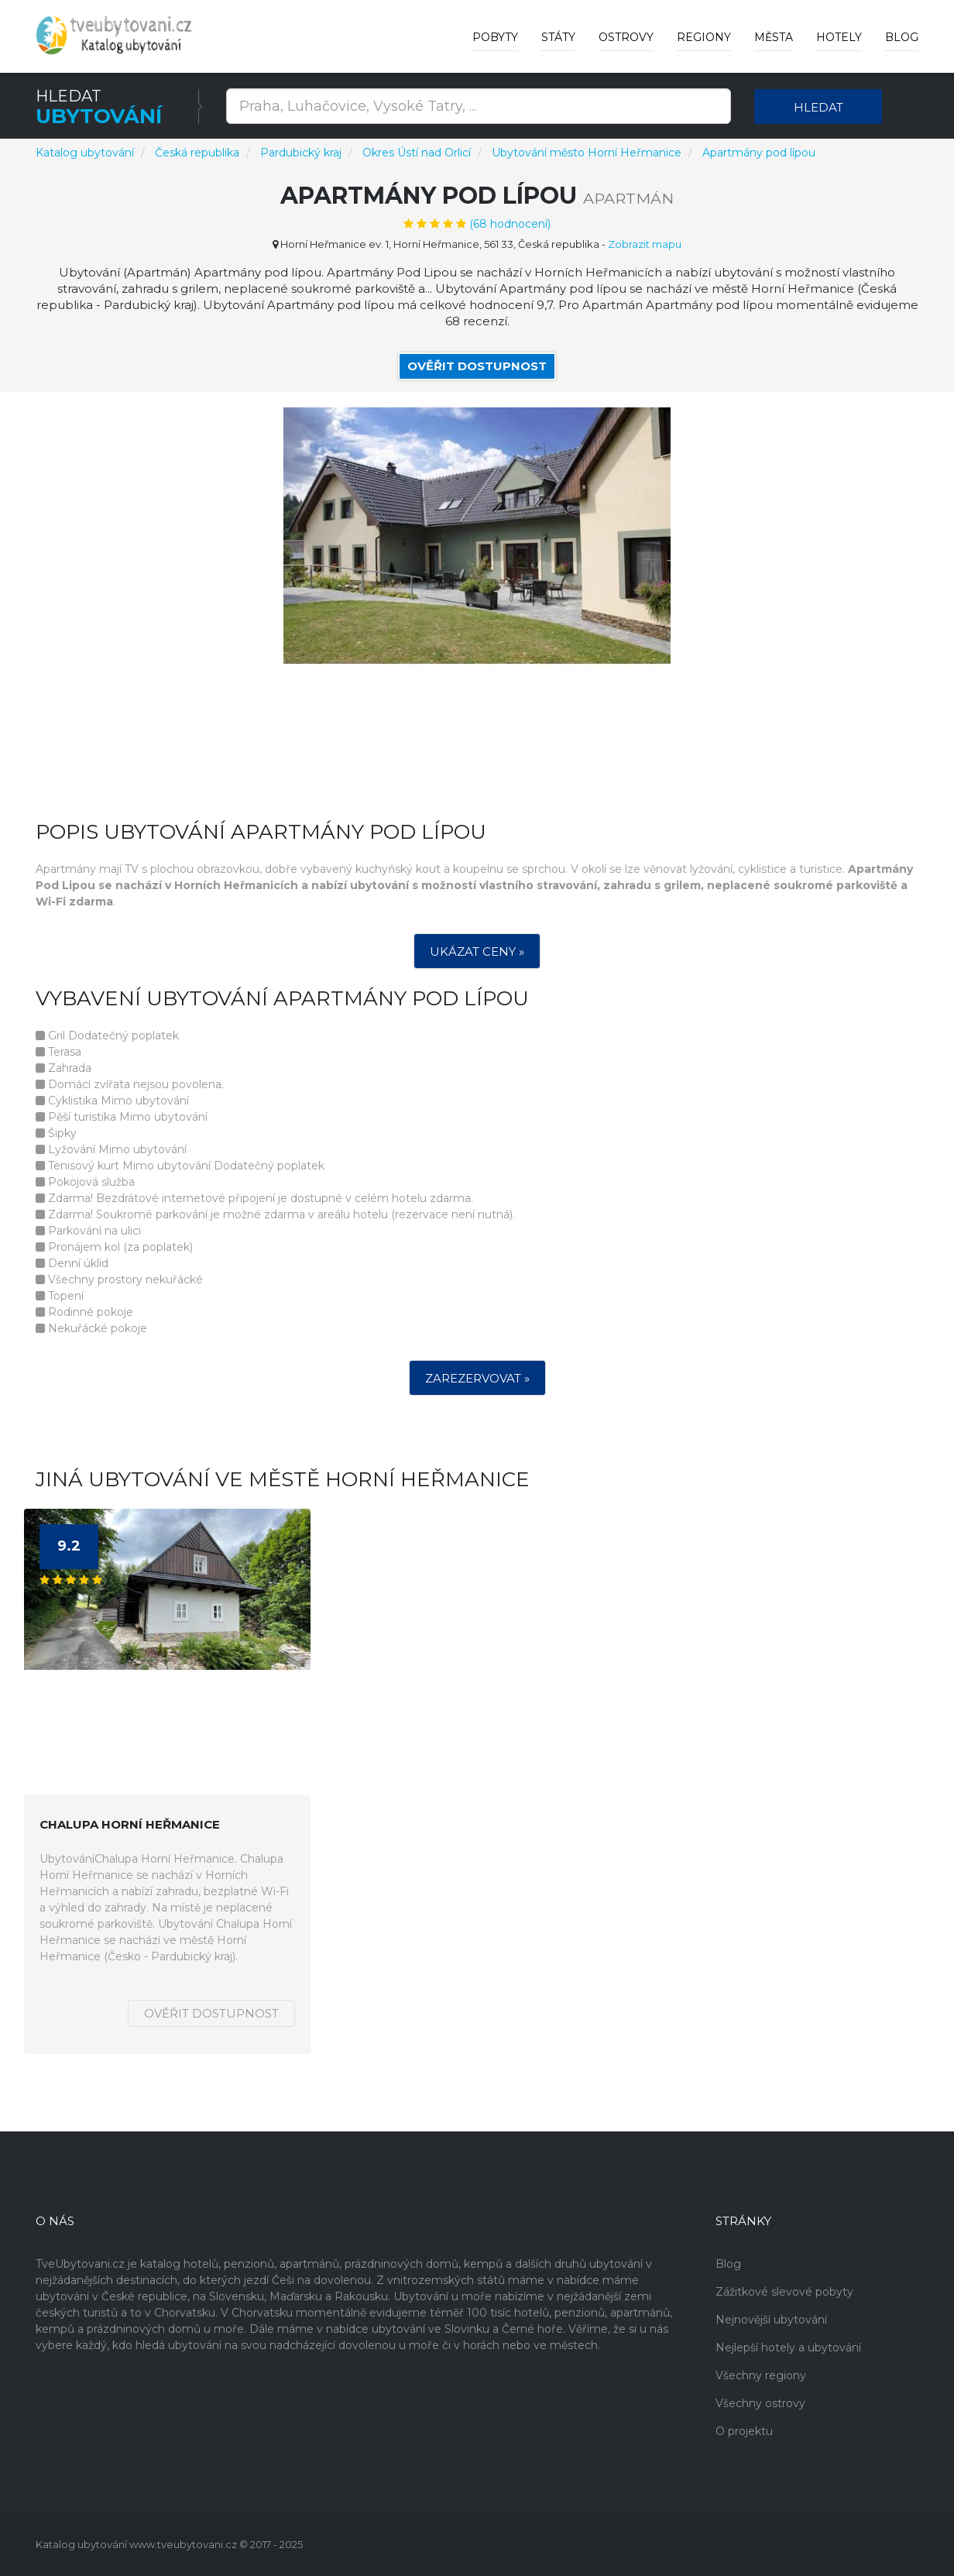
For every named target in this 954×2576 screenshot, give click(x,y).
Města (773, 37)
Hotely (839, 37)
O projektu (744, 2431)
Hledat (818, 107)
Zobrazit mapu (644, 244)
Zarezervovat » (477, 1379)
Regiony (704, 37)
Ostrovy (626, 37)
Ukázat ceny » (477, 952)
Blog (901, 37)
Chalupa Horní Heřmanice (129, 1825)
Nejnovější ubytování (771, 2320)
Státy (558, 37)
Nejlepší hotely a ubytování (788, 2347)
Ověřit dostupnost (477, 366)
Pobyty (495, 37)
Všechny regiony (761, 2375)
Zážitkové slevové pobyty (784, 2292)
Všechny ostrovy (760, 2403)
